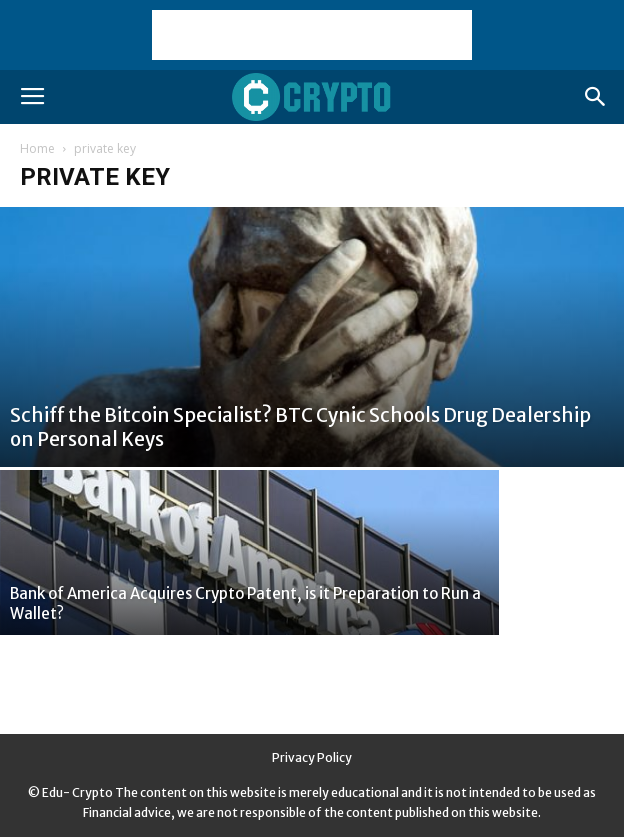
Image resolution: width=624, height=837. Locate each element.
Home (37, 148)
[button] (596, 97)
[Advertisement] (312, 35)
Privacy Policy (312, 757)
